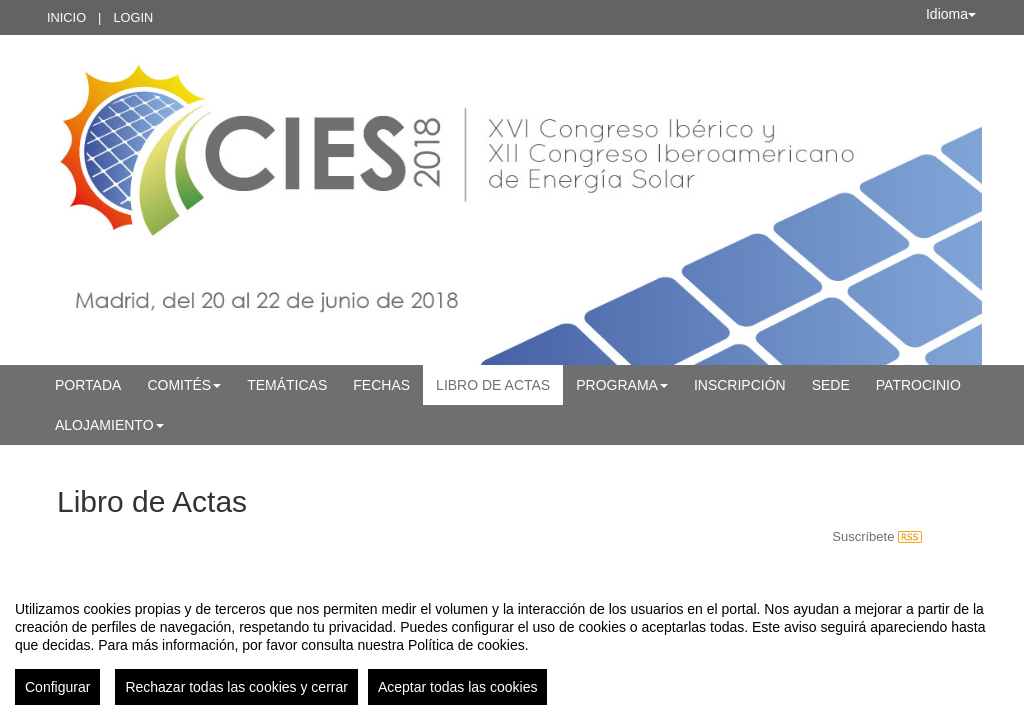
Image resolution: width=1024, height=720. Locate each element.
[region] (512, 645)
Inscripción (740, 385)
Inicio (66, 17)
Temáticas (287, 385)
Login (133, 17)
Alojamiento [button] (109, 425)
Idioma (951, 14)
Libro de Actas (493, 385)
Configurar (57, 687)
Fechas (381, 385)
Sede (831, 385)
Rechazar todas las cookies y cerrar (236, 687)
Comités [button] (184, 385)
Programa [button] (622, 385)
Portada (88, 385)
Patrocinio (918, 385)
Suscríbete (877, 536)
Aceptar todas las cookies (458, 687)
